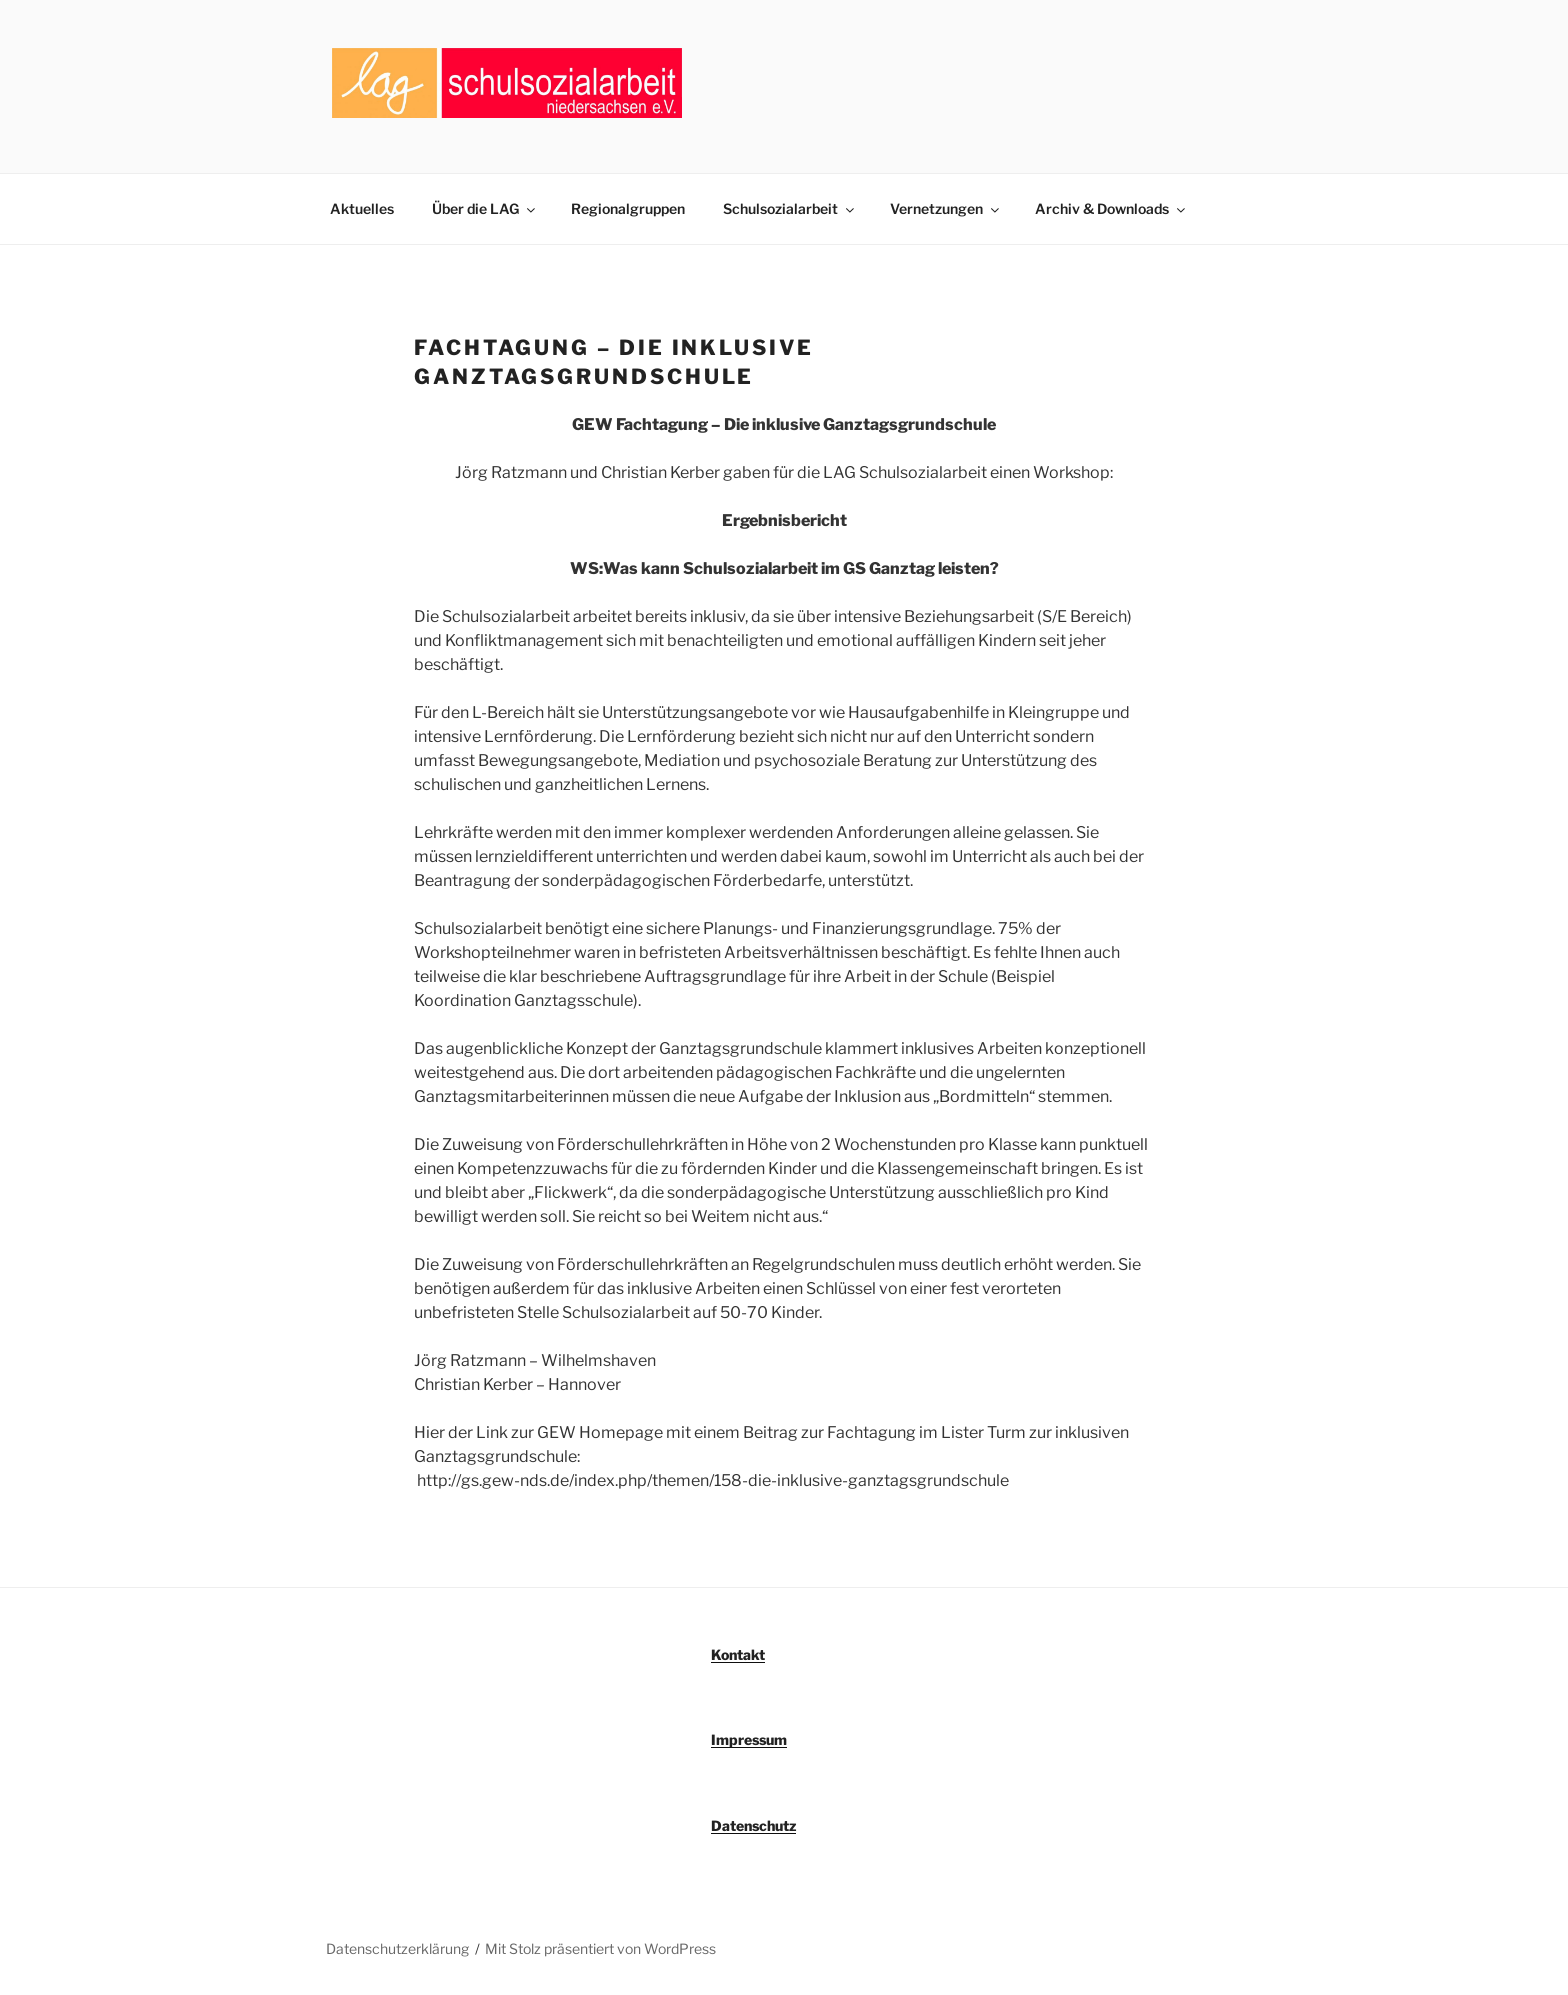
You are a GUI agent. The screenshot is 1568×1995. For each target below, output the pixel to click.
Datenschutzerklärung (397, 1948)
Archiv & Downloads (1111, 208)
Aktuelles (362, 208)
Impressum (749, 1739)
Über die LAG (485, 208)
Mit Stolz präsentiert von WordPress (600, 1948)
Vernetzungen (946, 208)
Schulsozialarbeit (790, 208)
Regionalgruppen (628, 208)
